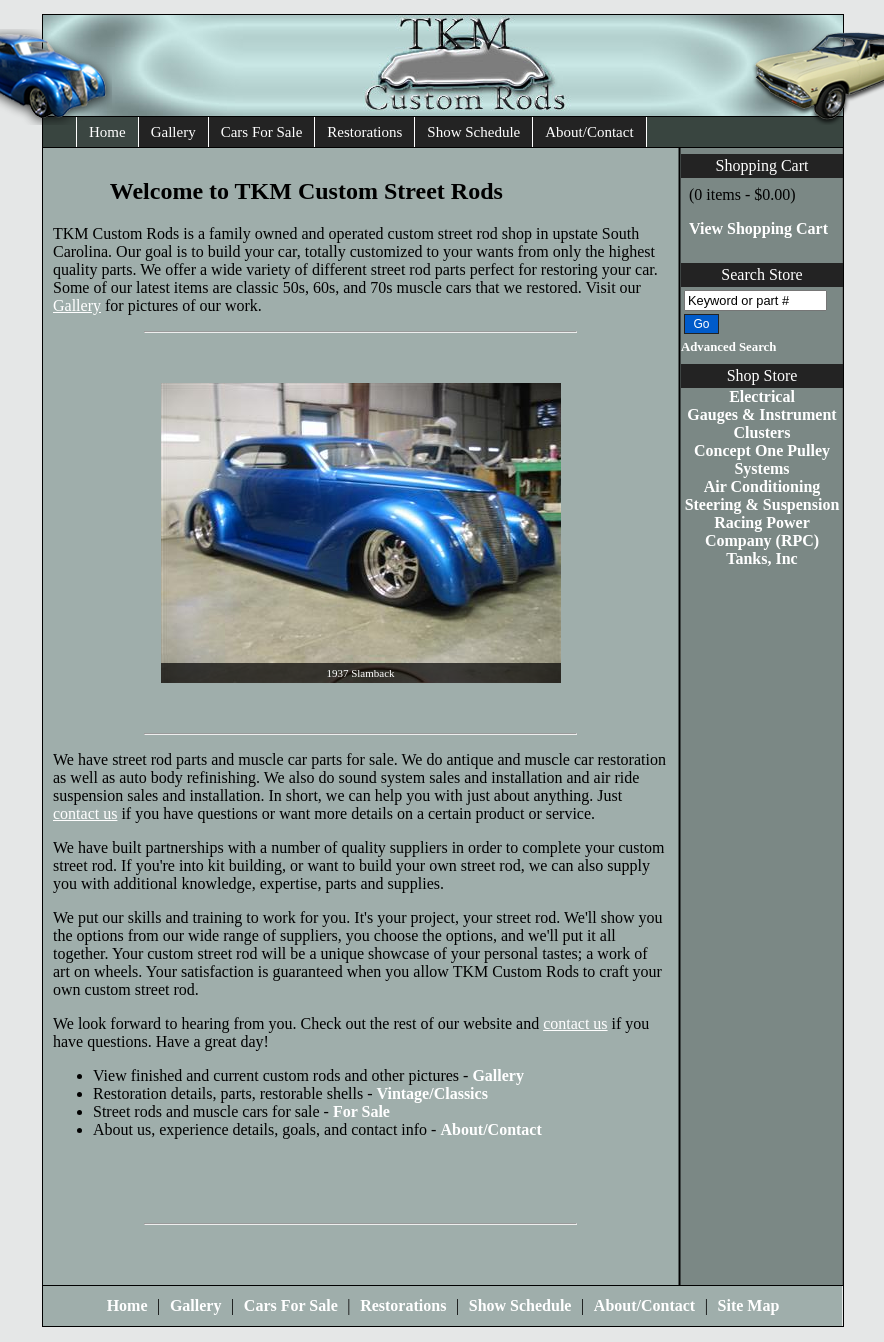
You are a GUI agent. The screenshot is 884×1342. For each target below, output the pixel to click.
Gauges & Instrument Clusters (761, 423)
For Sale (361, 1111)
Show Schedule (473, 132)
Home (107, 132)
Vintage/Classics (431, 1093)
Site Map (749, 1305)
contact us (85, 813)
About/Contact (589, 132)
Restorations (364, 132)
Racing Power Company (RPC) (762, 531)
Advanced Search (728, 347)
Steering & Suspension (762, 504)
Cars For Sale (262, 132)
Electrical (762, 396)
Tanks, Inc (761, 558)
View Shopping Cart (758, 228)
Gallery (173, 132)
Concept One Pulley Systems (762, 459)
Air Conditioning (762, 486)
